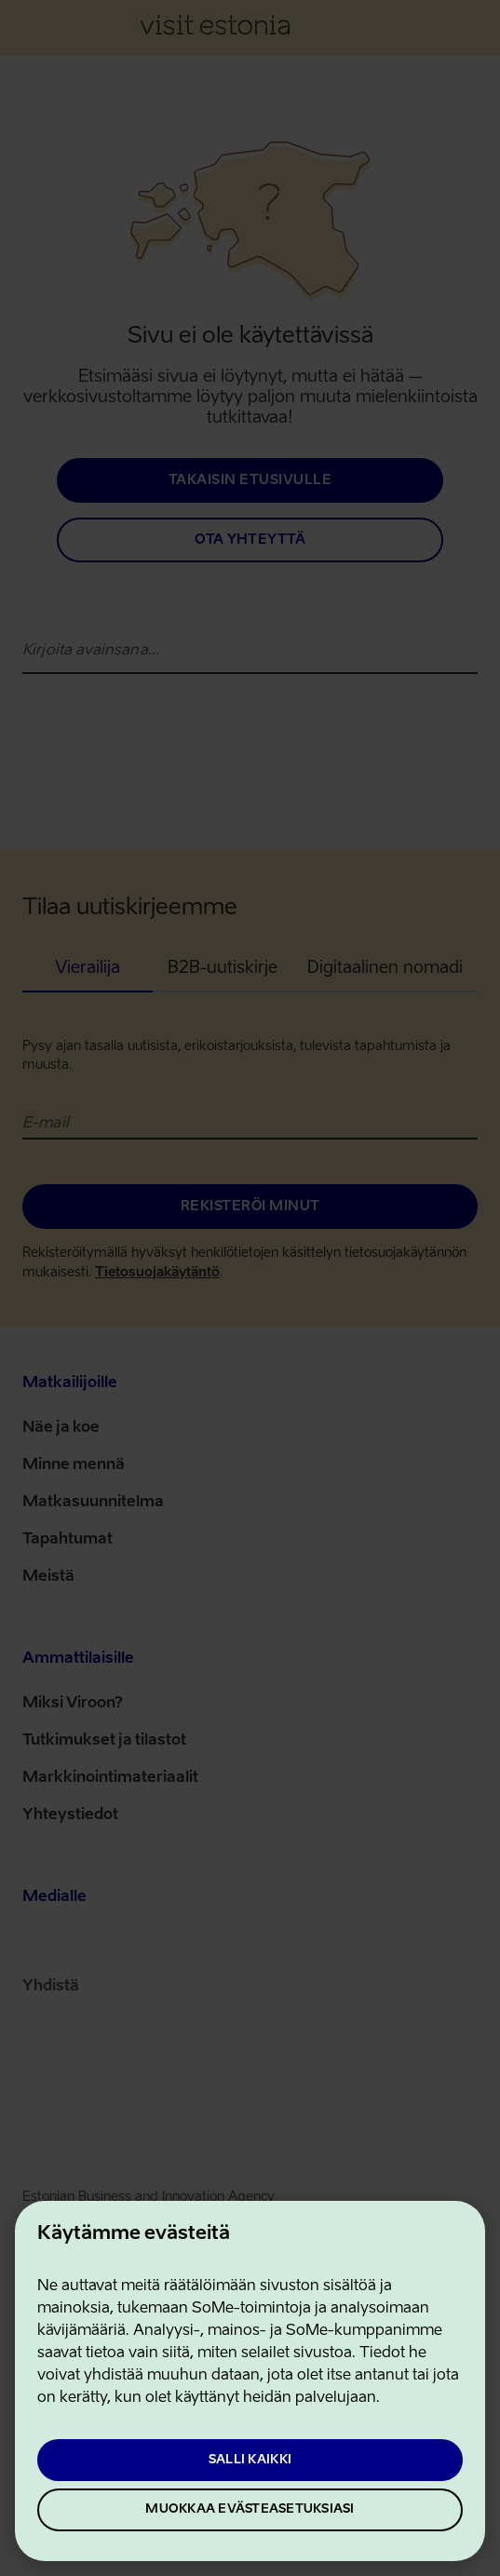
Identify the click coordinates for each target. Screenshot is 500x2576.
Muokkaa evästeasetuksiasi (249, 2509)
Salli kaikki (250, 2460)
